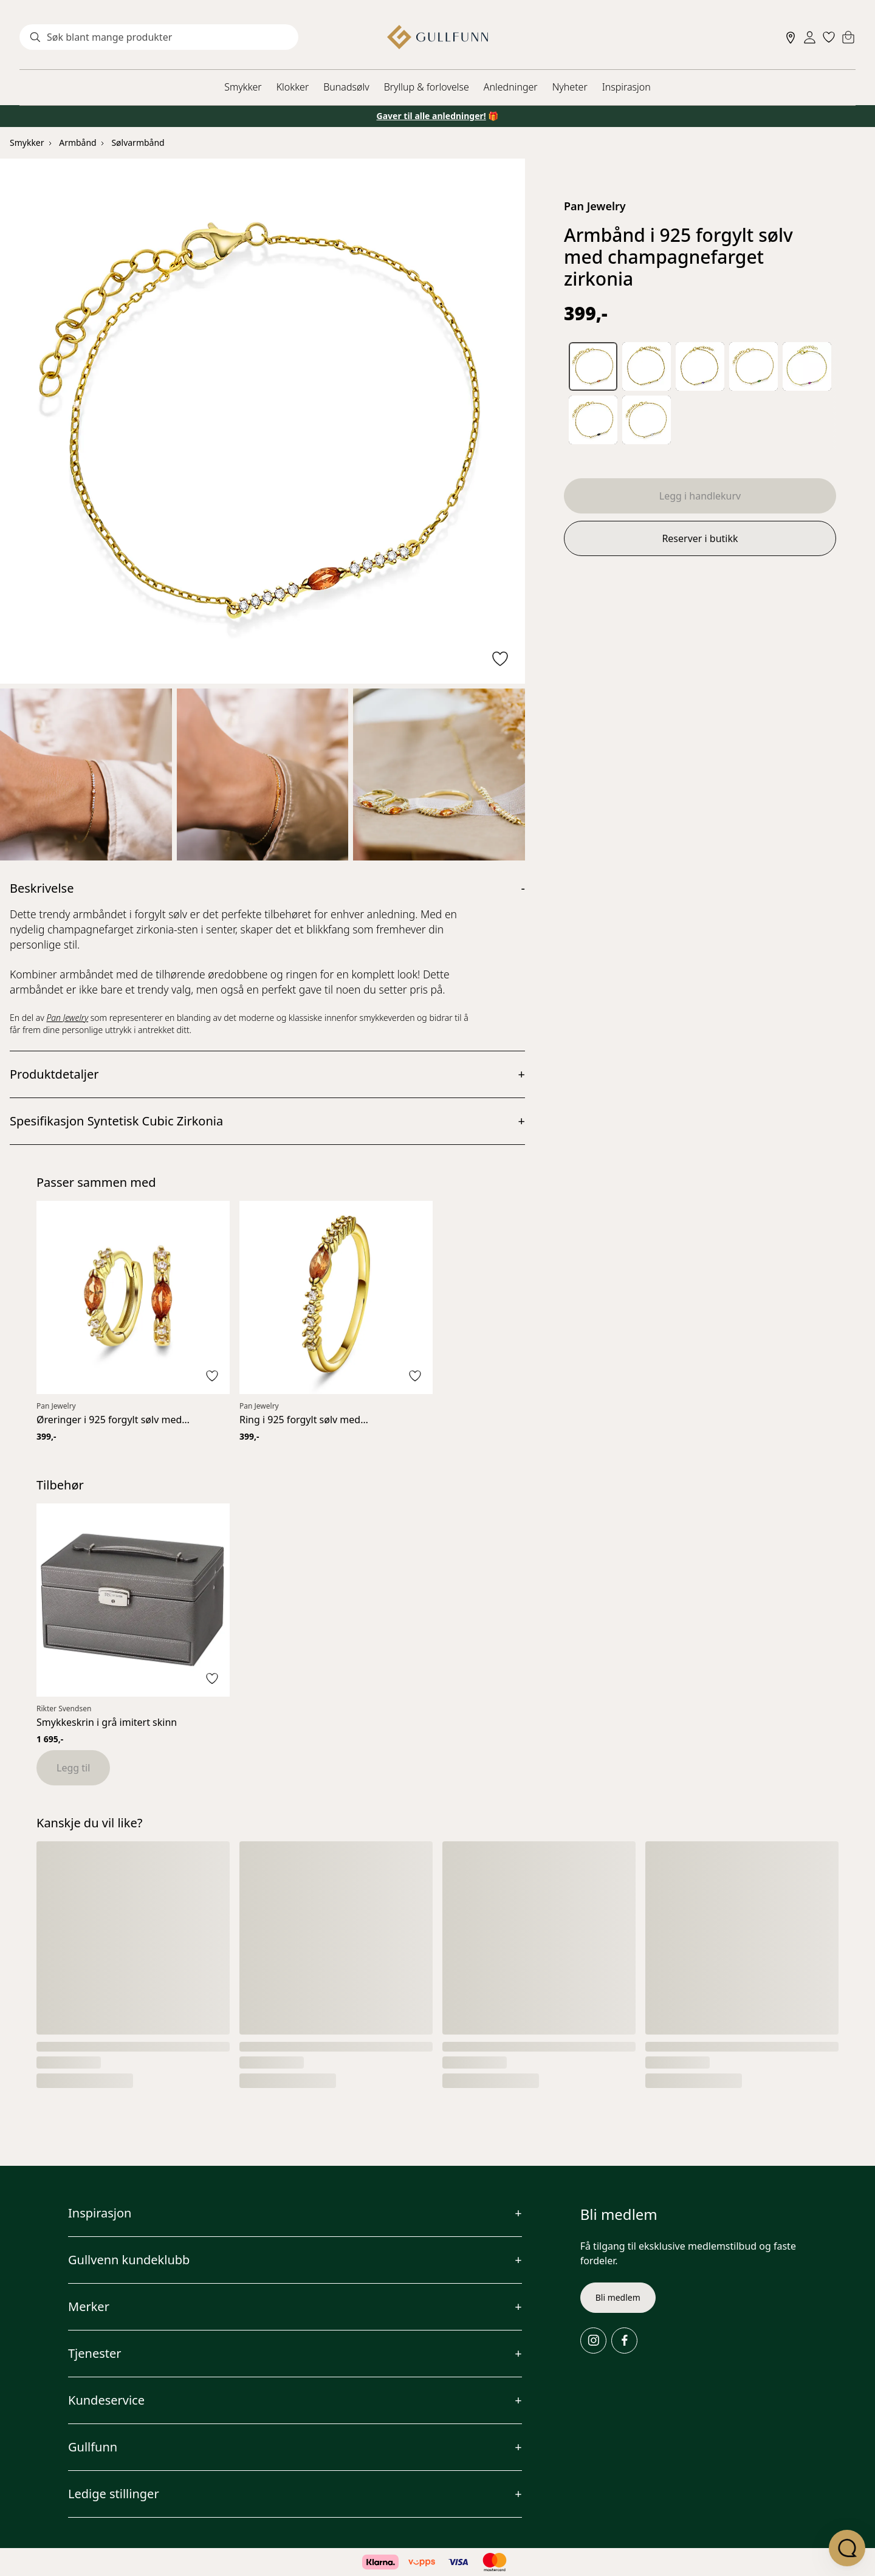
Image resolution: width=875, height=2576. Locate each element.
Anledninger (511, 87)
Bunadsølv (346, 87)
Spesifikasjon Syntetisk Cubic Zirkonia (116, 1121)
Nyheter (570, 87)
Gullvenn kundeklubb (129, 2259)
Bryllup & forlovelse (426, 87)
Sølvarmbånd (137, 142)
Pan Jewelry (595, 206)
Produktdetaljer (54, 1074)
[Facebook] (624, 2340)
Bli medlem (617, 2297)
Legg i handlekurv (700, 496)
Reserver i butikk (700, 538)
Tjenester (95, 2353)
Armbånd (78, 142)
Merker (88, 2306)
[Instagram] (593, 2340)
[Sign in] (810, 37)
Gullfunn (92, 2447)
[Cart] (848, 37)
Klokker (292, 87)
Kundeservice (106, 2400)
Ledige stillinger (113, 2493)
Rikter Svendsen (63, 1709)
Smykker (242, 87)
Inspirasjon (626, 87)
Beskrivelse (42, 888)
